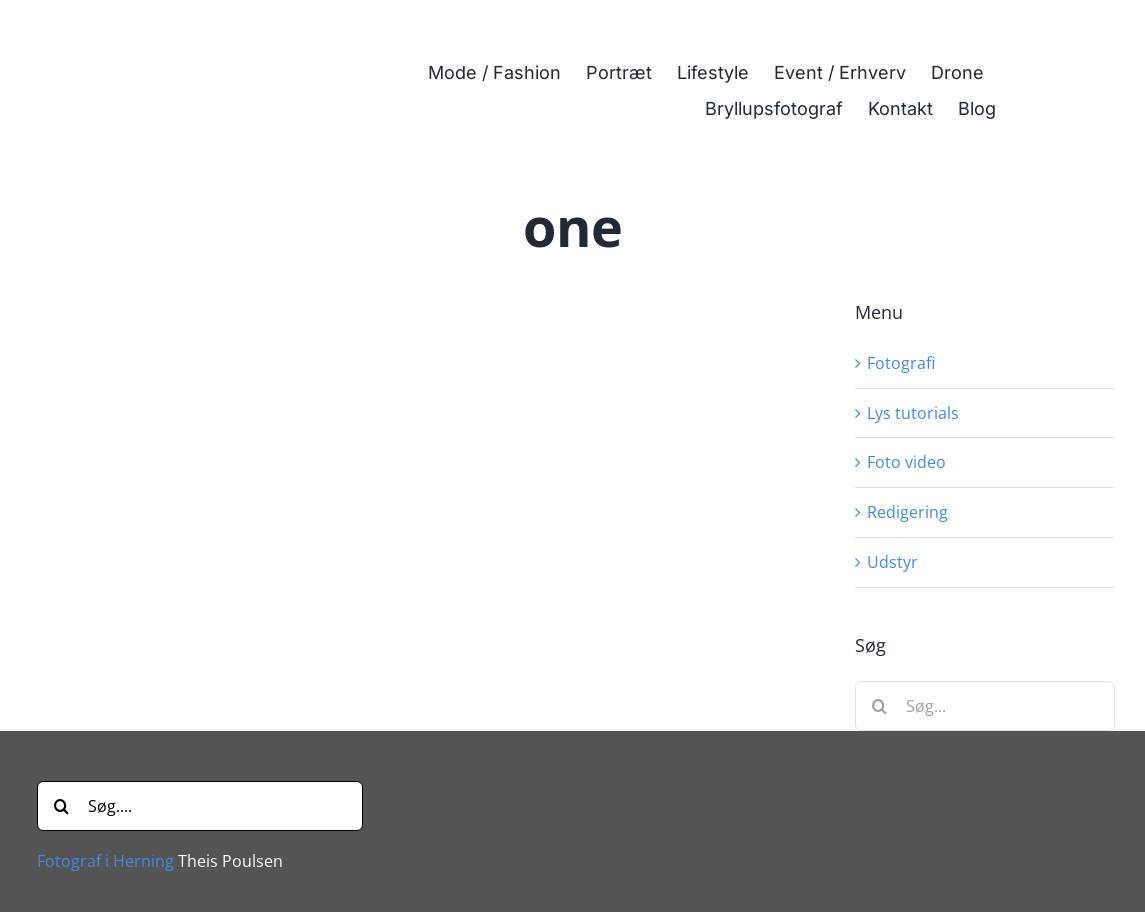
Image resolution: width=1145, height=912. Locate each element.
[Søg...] (985, 706)
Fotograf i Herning (105, 861)
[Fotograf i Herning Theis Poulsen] (160, 33)
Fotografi (901, 363)
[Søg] (880, 706)
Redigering (907, 512)
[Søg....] (200, 806)
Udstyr (892, 562)
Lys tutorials (913, 413)
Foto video (906, 462)
